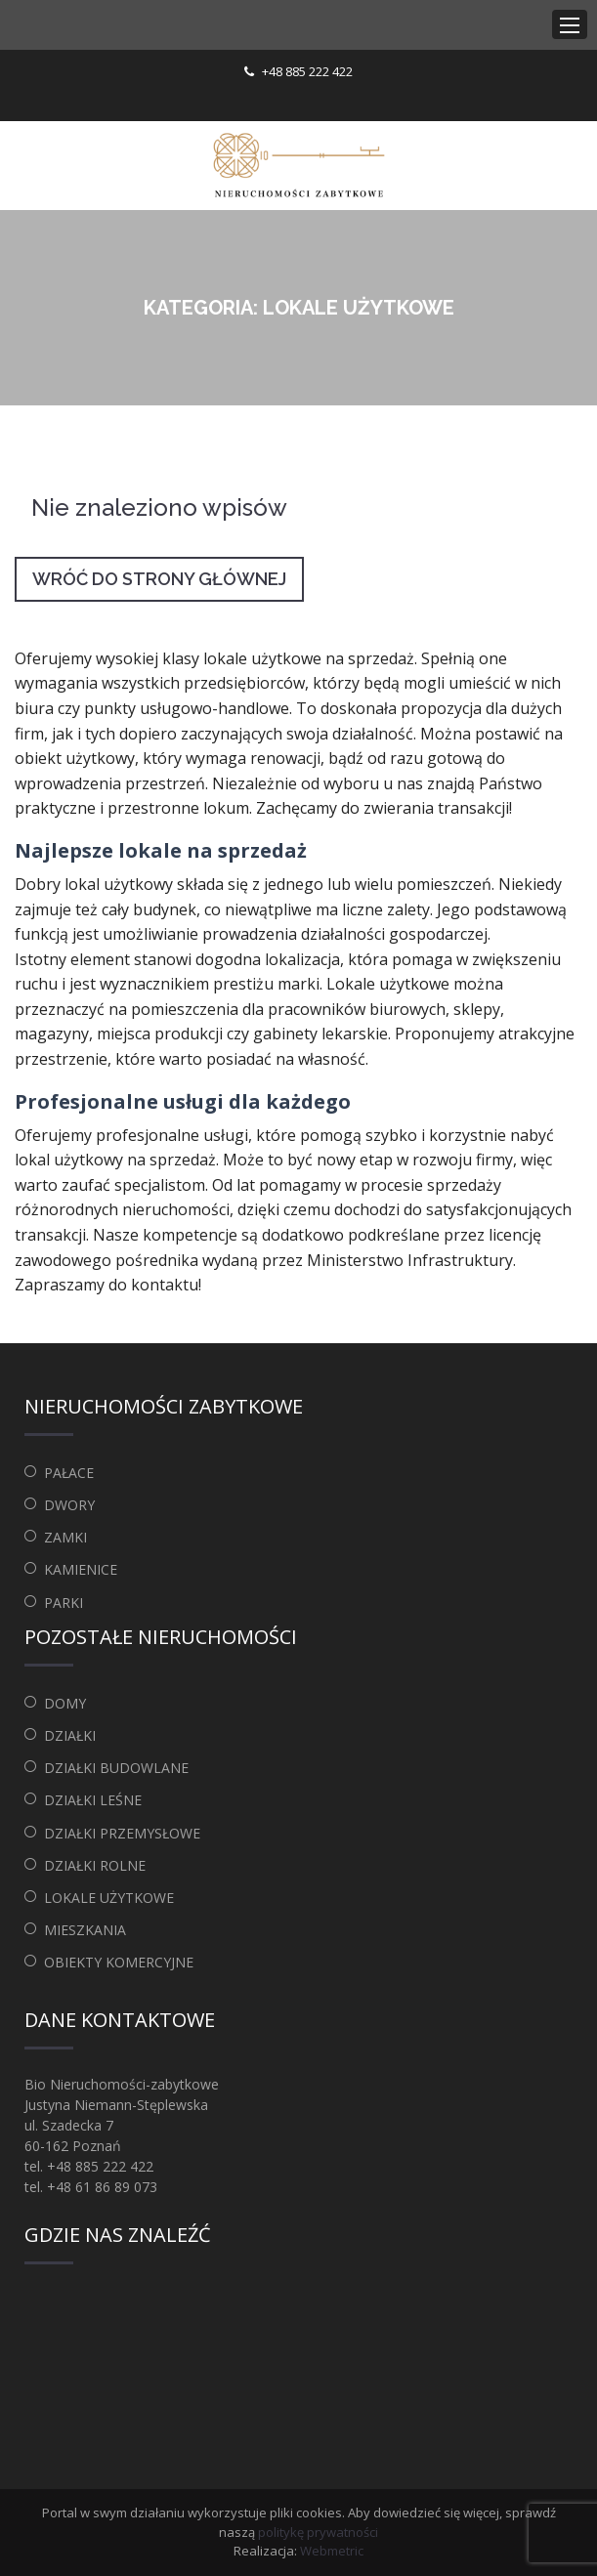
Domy (65, 1703)
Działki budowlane (116, 1767)
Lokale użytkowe (109, 1897)
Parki (63, 1602)
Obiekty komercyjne (118, 1962)
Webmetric (331, 2550)
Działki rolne (95, 1865)
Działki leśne (93, 1800)
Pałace (69, 1472)
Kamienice (80, 1569)
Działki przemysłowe (122, 1833)
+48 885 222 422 (307, 71)
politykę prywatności (318, 2532)
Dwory (69, 1505)
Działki (70, 1735)
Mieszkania (85, 1930)
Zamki (65, 1537)
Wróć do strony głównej (159, 579)
